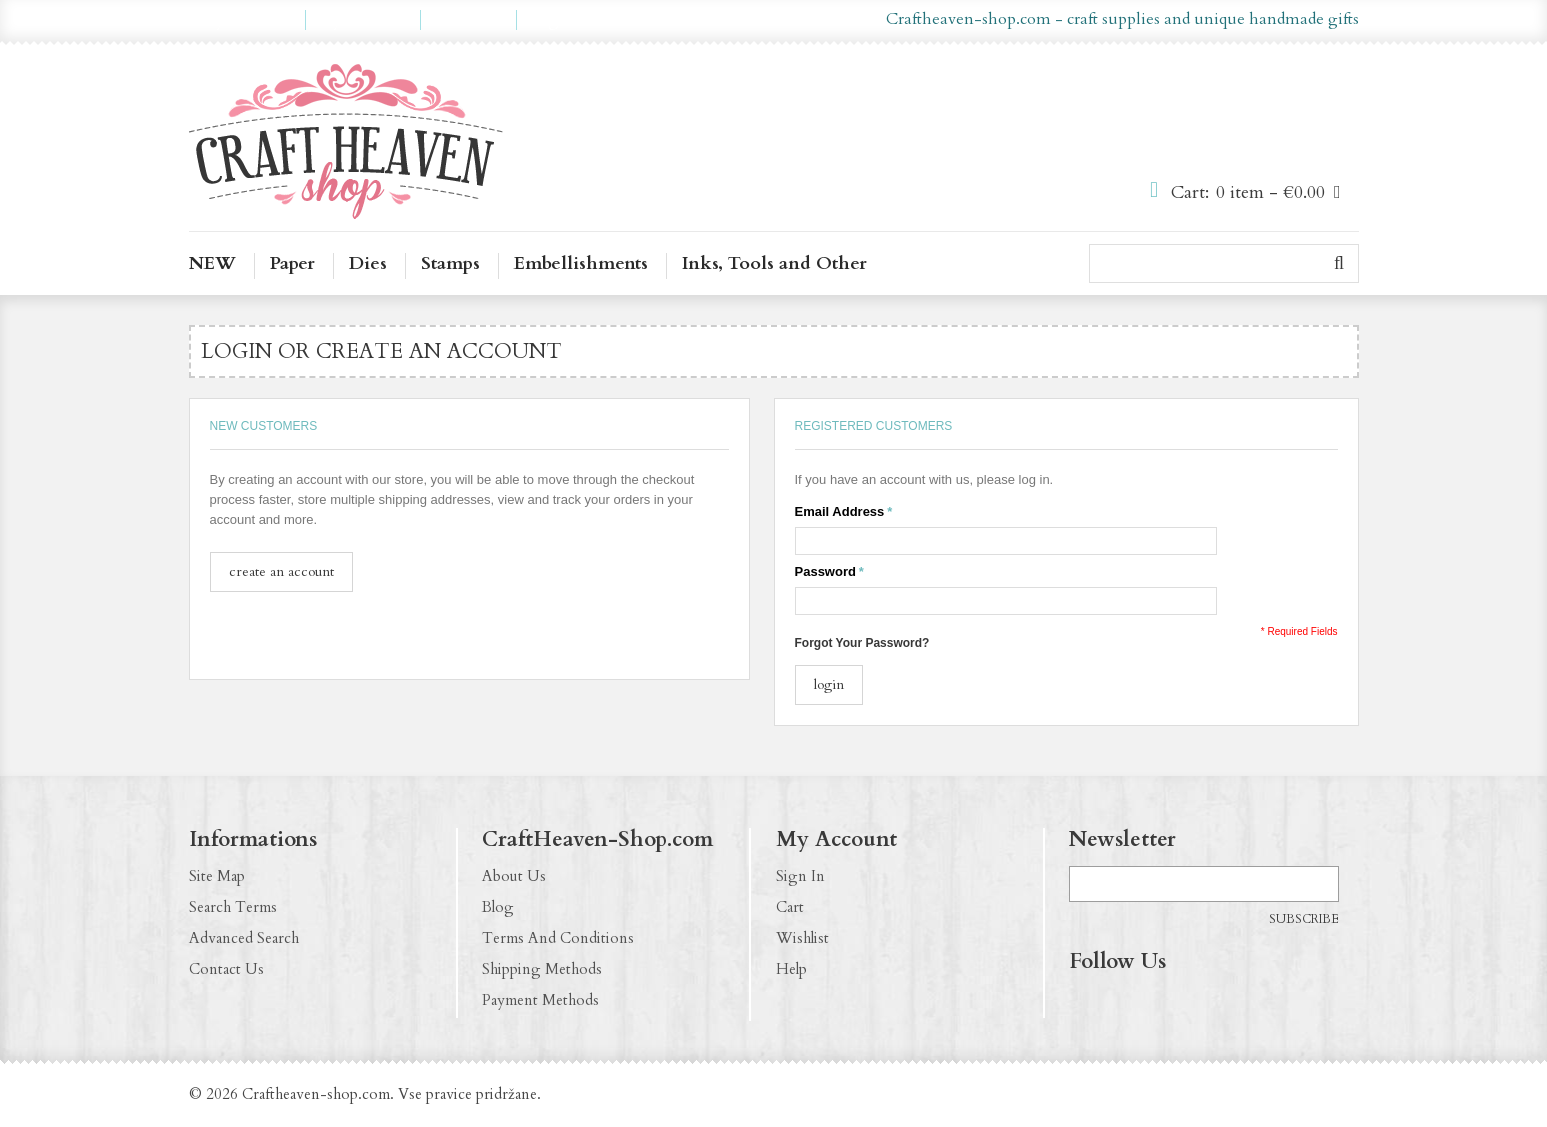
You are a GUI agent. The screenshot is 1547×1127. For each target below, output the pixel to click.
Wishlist (802, 938)
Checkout (468, 20)
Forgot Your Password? (862, 643)
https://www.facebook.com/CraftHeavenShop (1085, 1003)
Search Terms (233, 907)
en (744, 20)
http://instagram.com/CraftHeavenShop (1124, 1003)
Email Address (840, 512)
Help (791, 969)
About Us (514, 876)
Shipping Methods (542, 969)
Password (825, 572)
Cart (790, 907)
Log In (553, 20)
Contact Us (226, 969)
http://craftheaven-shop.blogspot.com (1202, 1003)
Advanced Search (244, 938)
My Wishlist (363, 20)
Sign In (800, 876)
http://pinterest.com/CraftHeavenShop (1163, 1003)
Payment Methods (540, 1000)
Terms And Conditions (558, 938)
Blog (498, 907)
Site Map (217, 876)
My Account (247, 20)
